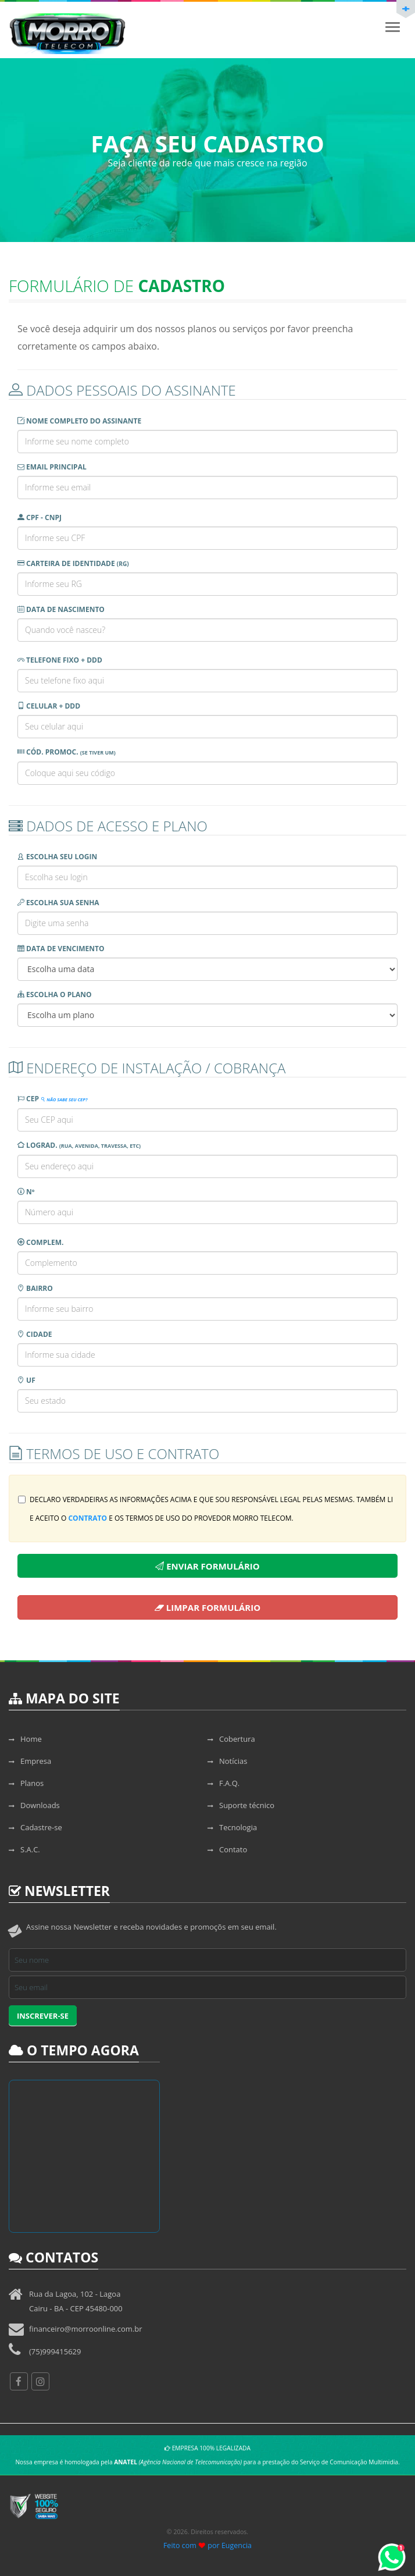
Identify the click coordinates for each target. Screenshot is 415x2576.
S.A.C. (24, 1849)
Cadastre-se (35, 1827)
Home (25, 1739)
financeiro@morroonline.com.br (85, 2329)
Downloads (34, 1805)
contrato (87, 1518)
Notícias (227, 1761)
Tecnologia (232, 1827)
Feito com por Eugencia (207, 2545)
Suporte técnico (241, 1805)
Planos (26, 1783)
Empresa (30, 1761)
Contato (227, 1849)
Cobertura (231, 1739)
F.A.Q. (223, 1783)
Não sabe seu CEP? (64, 1099)
